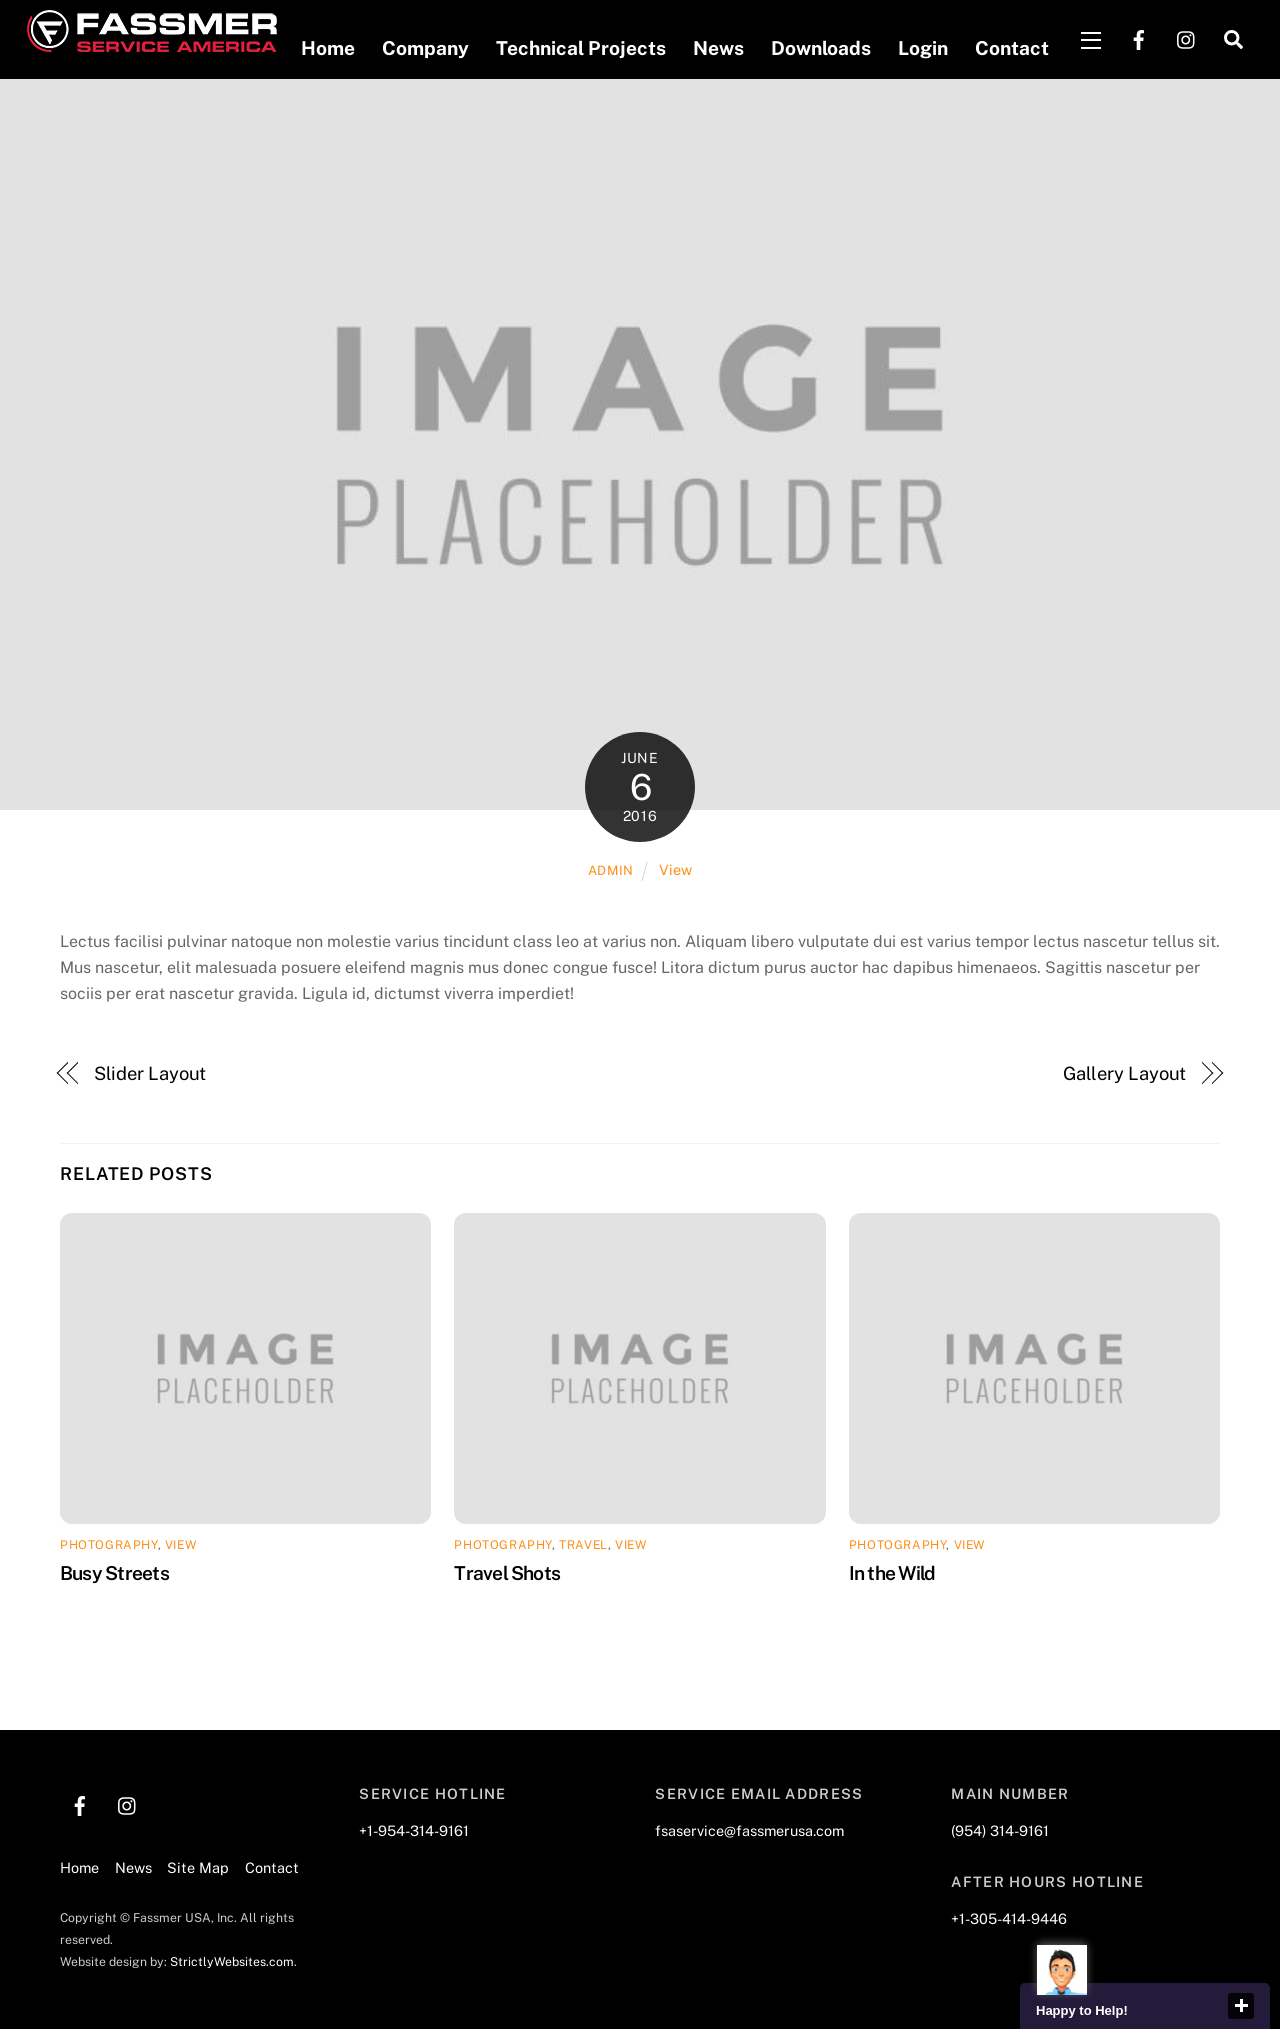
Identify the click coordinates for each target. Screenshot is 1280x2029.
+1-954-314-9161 (414, 1830)
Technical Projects (580, 48)
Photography (109, 1545)
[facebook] (1138, 37)
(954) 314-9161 (1000, 1830)
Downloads (820, 48)
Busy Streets (114, 1572)
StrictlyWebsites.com (232, 1961)
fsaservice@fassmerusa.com (749, 1830)
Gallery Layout (1125, 1073)
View (675, 869)
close (1241, 2006)
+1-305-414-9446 (1009, 1918)
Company (424, 48)
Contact (1011, 48)
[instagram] (1186, 37)
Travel (583, 1545)
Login (922, 48)
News (717, 48)
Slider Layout (150, 1073)
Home (327, 48)
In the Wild (892, 1572)
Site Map (198, 1867)
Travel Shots (507, 1572)
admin (611, 870)
